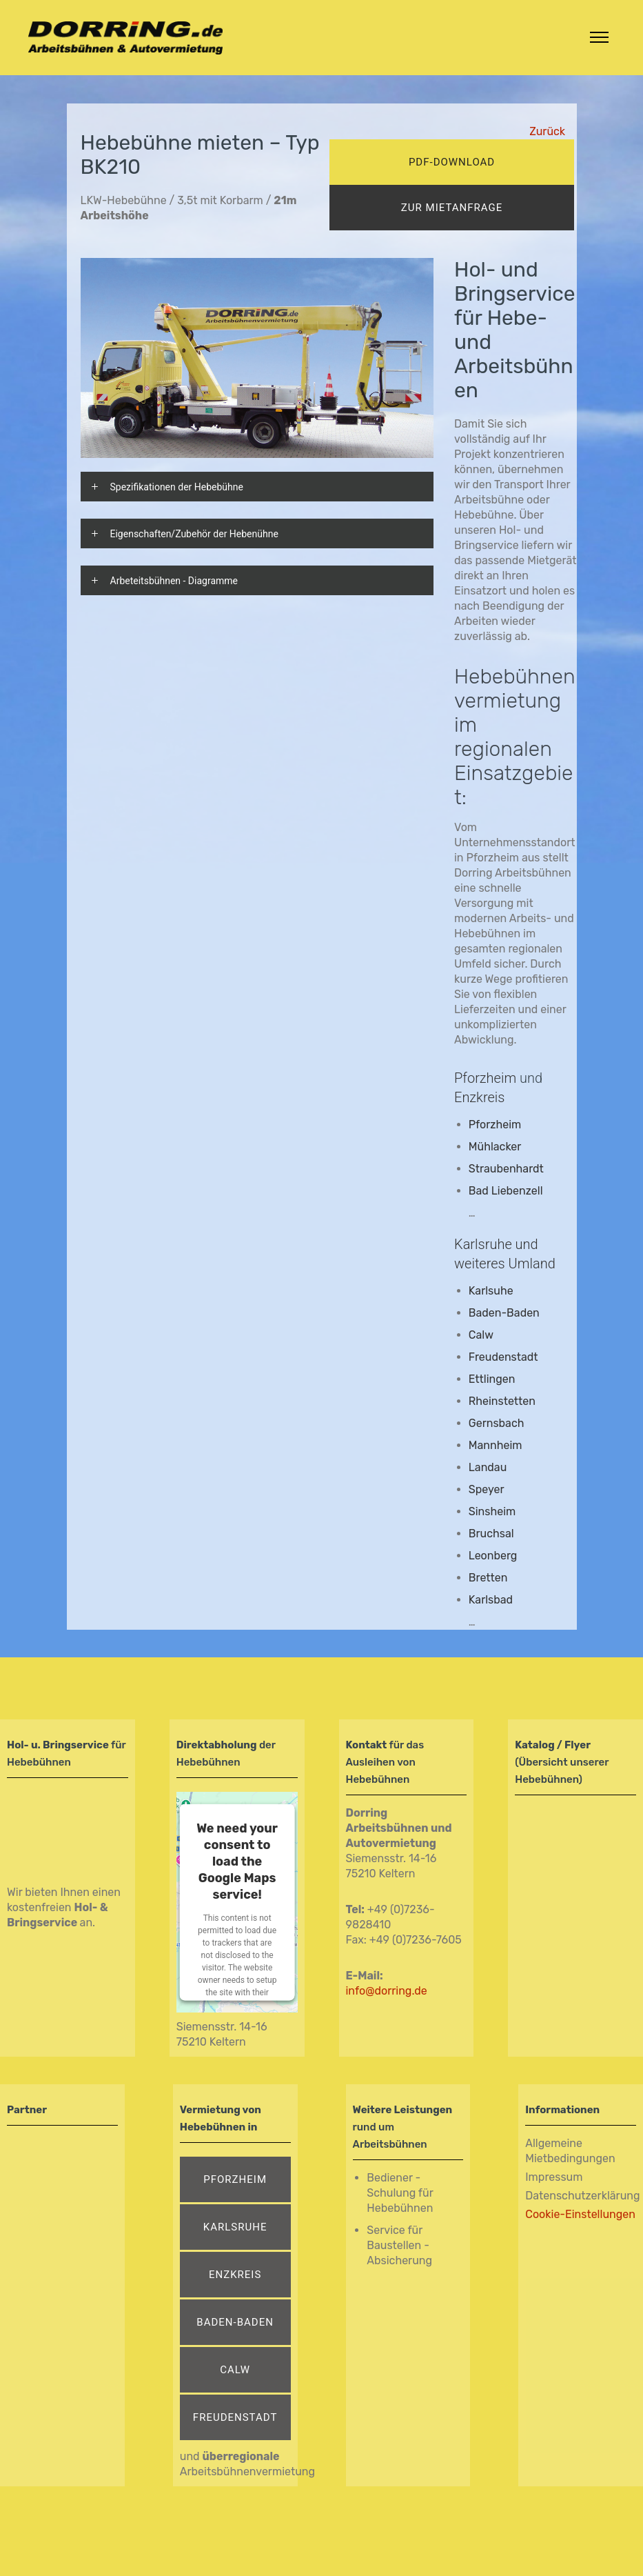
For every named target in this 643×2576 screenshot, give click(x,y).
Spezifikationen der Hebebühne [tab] (176, 486)
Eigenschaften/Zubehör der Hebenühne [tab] (194, 533)
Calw (235, 2370)
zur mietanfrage (451, 207)
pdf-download (452, 162)
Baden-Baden (504, 1312)
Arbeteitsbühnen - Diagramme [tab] (174, 580)
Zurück (547, 131)
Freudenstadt (235, 2417)
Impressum (553, 2177)
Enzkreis (235, 2274)
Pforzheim (485, 1078)
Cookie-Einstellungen (580, 2214)
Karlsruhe (235, 2227)
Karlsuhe (491, 1290)
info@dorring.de (386, 1990)
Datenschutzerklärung (582, 2195)
